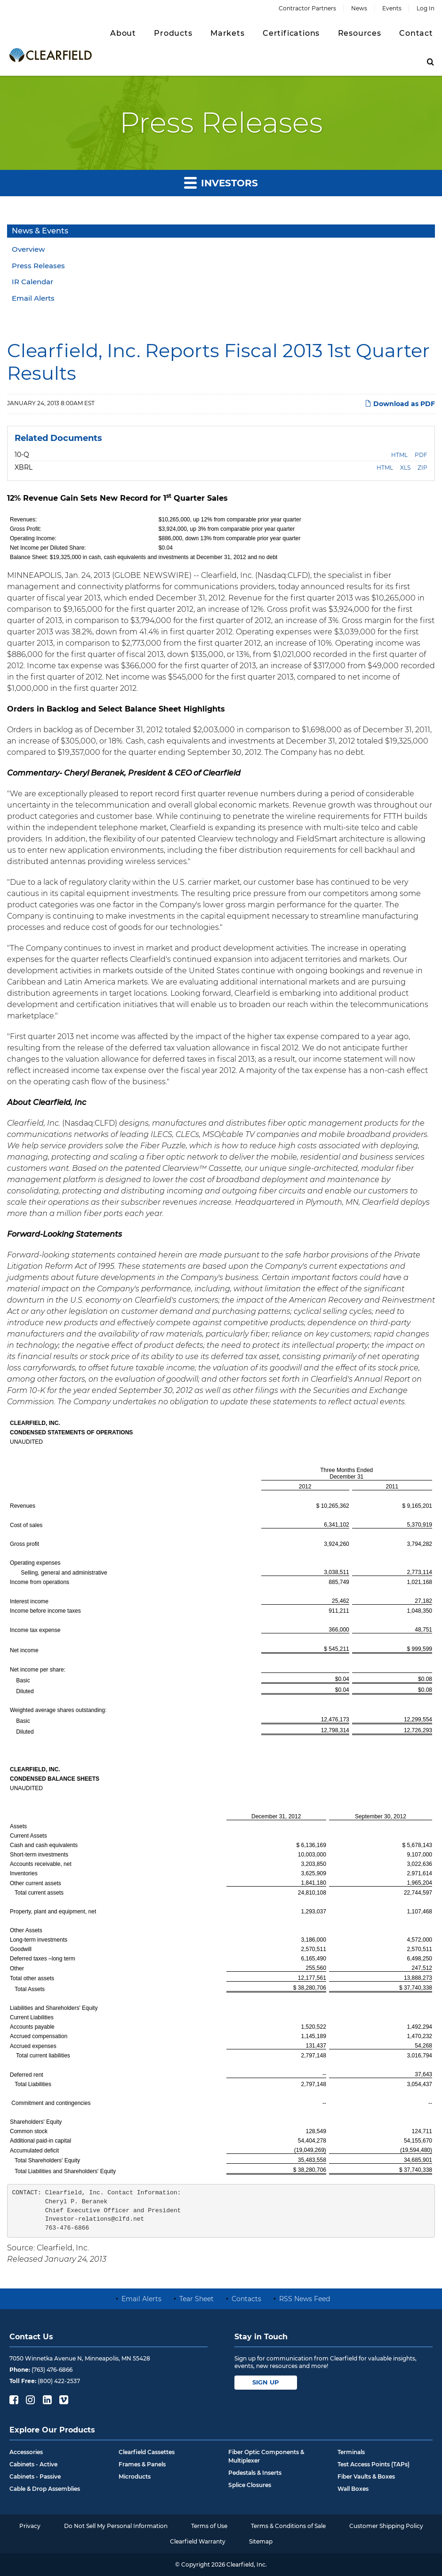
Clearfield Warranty (197, 2541)
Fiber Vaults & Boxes (366, 2476)
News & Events (40, 230)
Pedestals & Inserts (254, 2472)
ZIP (422, 468)
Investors (221, 182)
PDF (421, 455)
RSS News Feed (304, 2299)
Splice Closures (249, 2484)
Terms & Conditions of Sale (288, 2525)
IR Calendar (32, 281)
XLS (405, 468)
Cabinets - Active (33, 2464)
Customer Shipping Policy (386, 2525)
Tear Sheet (196, 2299)
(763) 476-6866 (52, 2369)
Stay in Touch (261, 2336)
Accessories (26, 2452)
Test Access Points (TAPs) (374, 2464)
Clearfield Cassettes (147, 2452)
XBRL (23, 467)
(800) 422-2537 (59, 2380)
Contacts (246, 2299)
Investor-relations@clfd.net (95, 2219)
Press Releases (38, 265)
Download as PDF (400, 404)
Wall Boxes (353, 2488)
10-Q (22, 454)
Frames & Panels (142, 2464)
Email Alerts (33, 298)
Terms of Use (209, 2525)
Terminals (351, 2452)
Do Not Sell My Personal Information (116, 2525)
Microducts (135, 2476)
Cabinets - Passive (35, 2476)
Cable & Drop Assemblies (44, 2488)
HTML (399, 455)
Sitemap (261, 2541)
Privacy (29, 2525)
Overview (28, 249)
